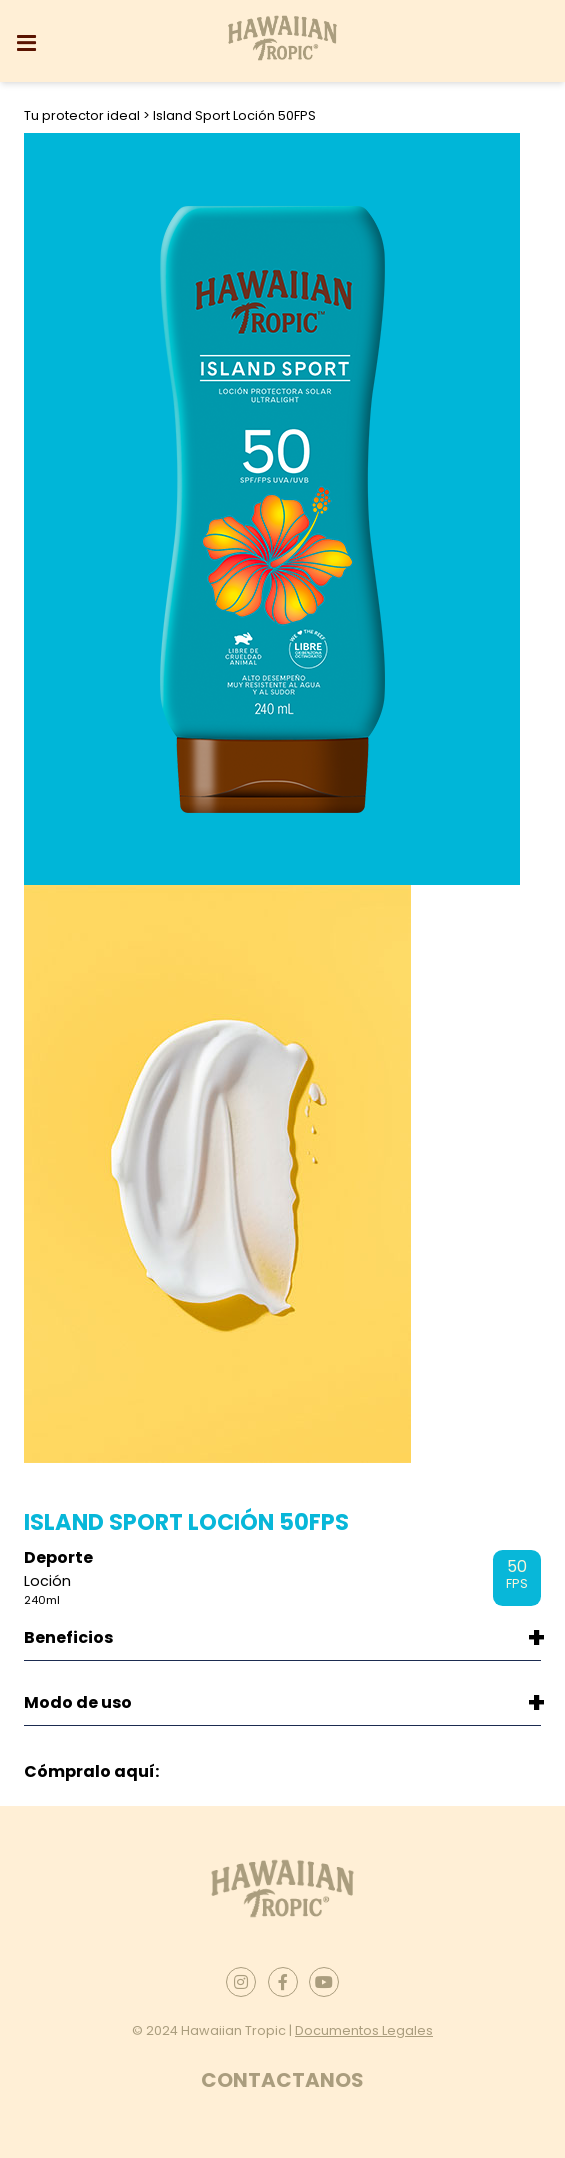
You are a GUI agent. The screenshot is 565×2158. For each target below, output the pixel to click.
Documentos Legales (364, 2030)
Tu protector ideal (83, 115)
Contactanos (282, 2080)
